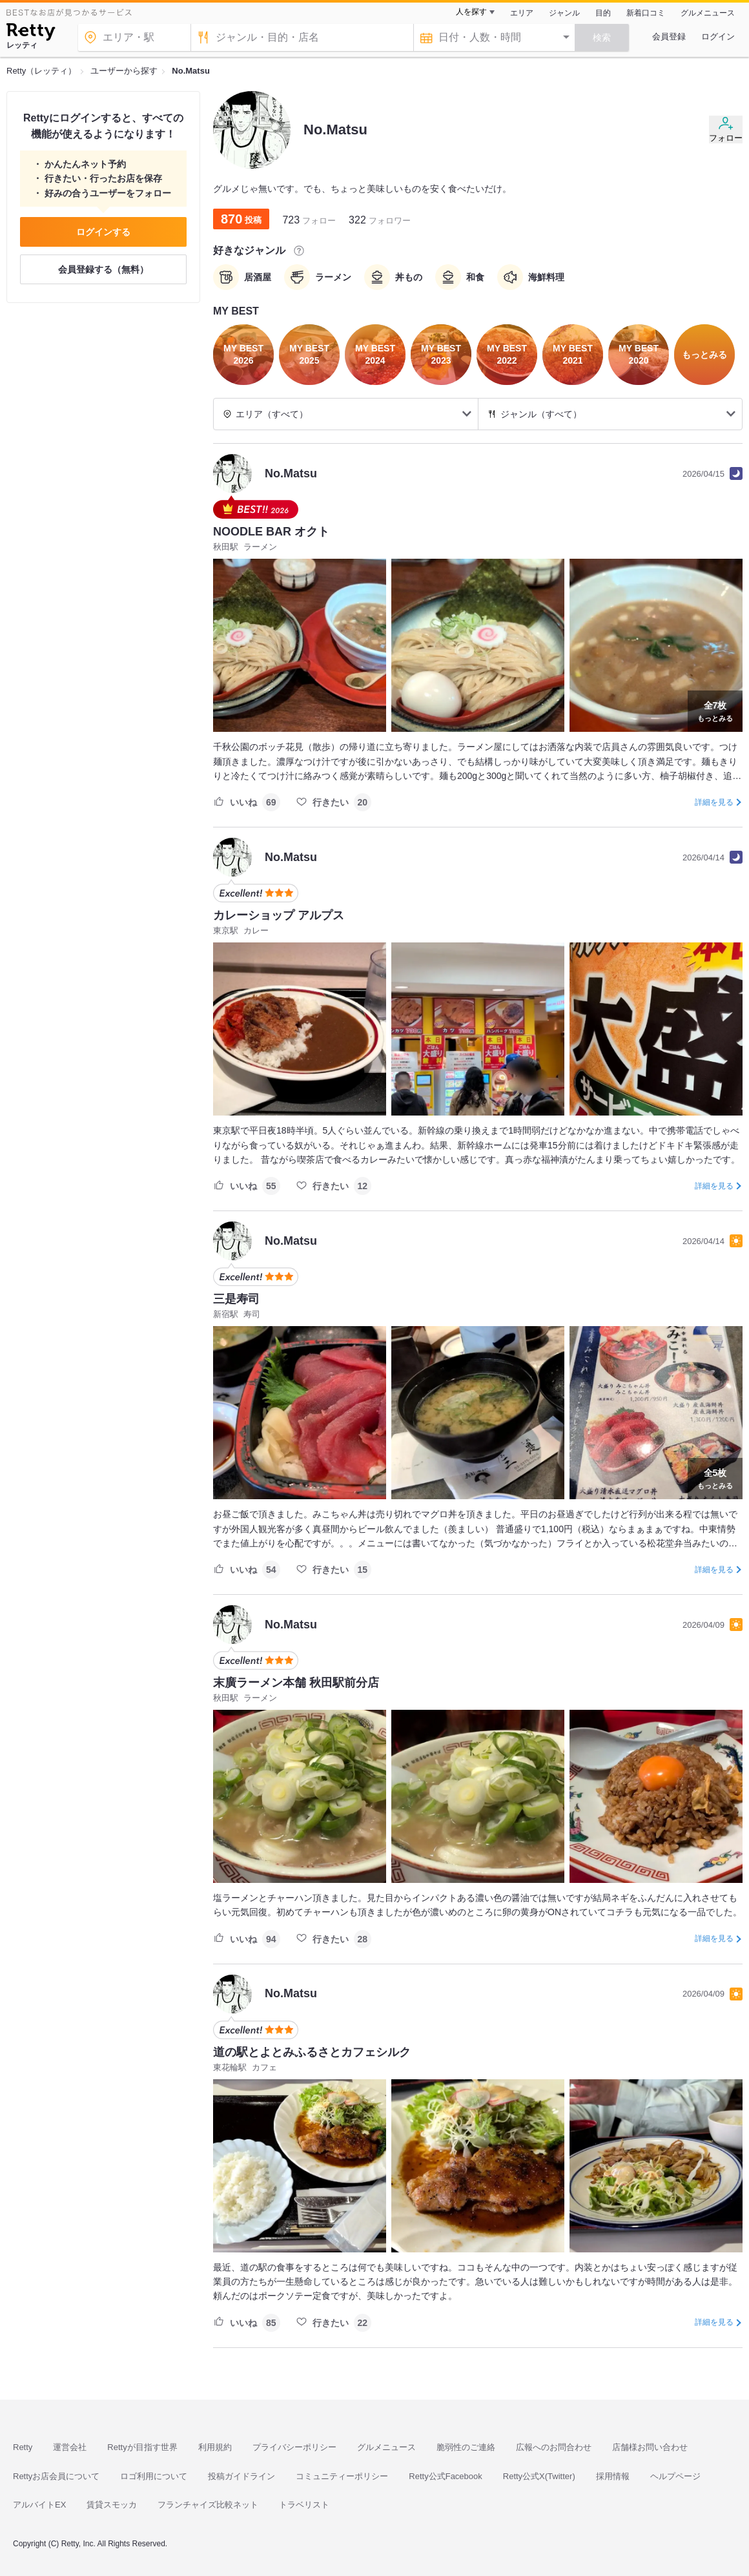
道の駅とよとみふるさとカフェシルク (312, 2052)
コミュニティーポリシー (342, 2476)
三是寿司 (236, 1299)
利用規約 (215, 2447)
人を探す (471, 11)
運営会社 (70, 2447)
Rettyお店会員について (56, 2476)
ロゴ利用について (153, 2476)
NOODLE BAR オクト (271, 531)
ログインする (103, 232)
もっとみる (715, 710)
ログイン (718, 36)
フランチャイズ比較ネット (208, 2504)
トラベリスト (304, 2504)
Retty (22, 2447)
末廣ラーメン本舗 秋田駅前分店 (296, 1682)
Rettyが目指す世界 (142, 2447)
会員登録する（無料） (103, 269)
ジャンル (564, 12)
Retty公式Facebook (445, 2476)
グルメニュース (708, 12)
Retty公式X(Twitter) (539, 2476)
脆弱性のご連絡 (465, 2447)
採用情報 (613, 2476)
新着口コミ (645, 12)
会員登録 (669, 36)
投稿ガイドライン (241, 2476)
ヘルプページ (675, 2476)
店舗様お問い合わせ (650, 2447)
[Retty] (30, 33)
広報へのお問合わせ (553, 2447)
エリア (521, 12)
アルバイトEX (39, 2504)
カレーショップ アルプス (278, 915)
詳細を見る (714, 802)
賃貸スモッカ (112, 2504)
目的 (603, 12)
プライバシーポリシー (294, 2447)
